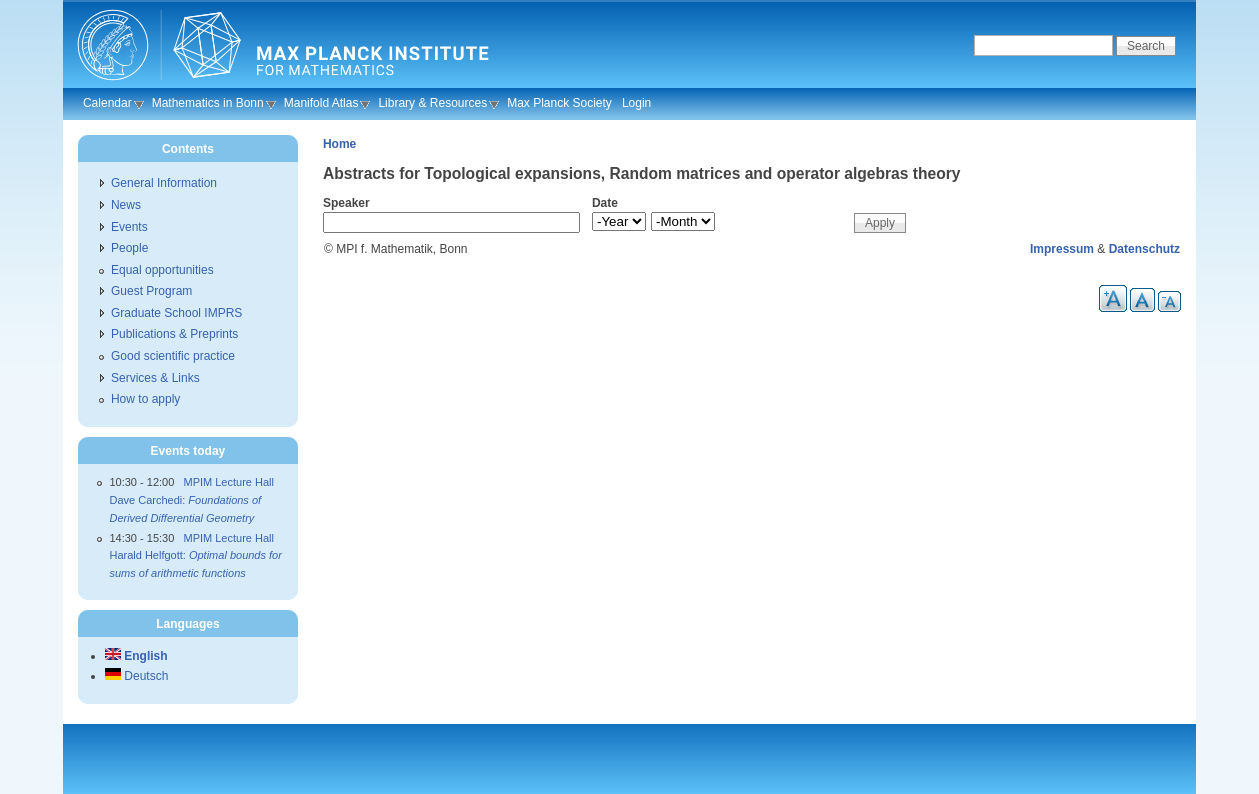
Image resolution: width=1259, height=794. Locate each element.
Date (605, 203)
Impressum (1062, 249)
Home (339, 144)
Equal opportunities (162, 270)
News (126, 205)
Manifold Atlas (321, 103)
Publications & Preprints (174, 334)
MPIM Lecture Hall (228, 482)
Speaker (346, 203)
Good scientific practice (173, 356)
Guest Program (151, 291)
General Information (164, 183)
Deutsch (136, 676)
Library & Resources (432, 103)
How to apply (145, 399)
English (136, 656)
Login (636, 103)
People (129, 248)
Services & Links (155, 378)
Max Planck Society (559, 103)
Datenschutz (1144, 249)
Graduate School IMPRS (176, 313)
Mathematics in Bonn (208, 103)
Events (129, 227)
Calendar (107, 103)
